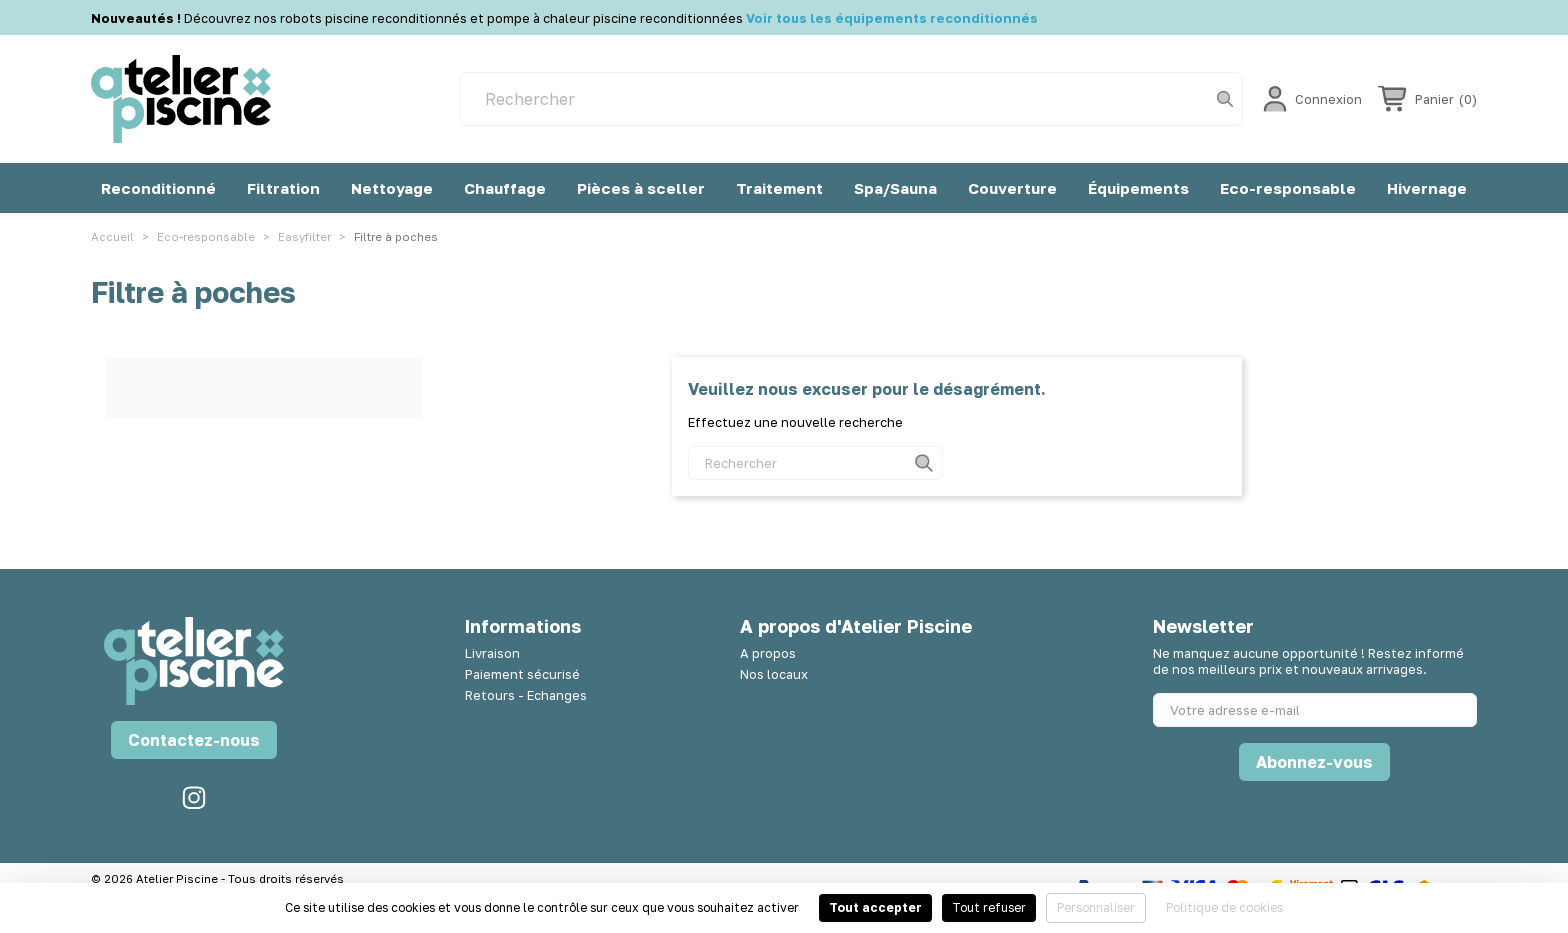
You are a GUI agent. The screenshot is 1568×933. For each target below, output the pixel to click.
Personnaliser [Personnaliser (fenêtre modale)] (1096, 907)
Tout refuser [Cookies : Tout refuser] (989, 907)
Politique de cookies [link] (1224, 907)
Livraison (492, 653)
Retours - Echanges (526, 695)
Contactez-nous (194, 740)
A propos (768, 653)
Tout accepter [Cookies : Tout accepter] (875, 907)
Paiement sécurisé (522, 674)
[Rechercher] (851, 99)
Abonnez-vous (1314, 762)
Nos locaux (774, 674)
